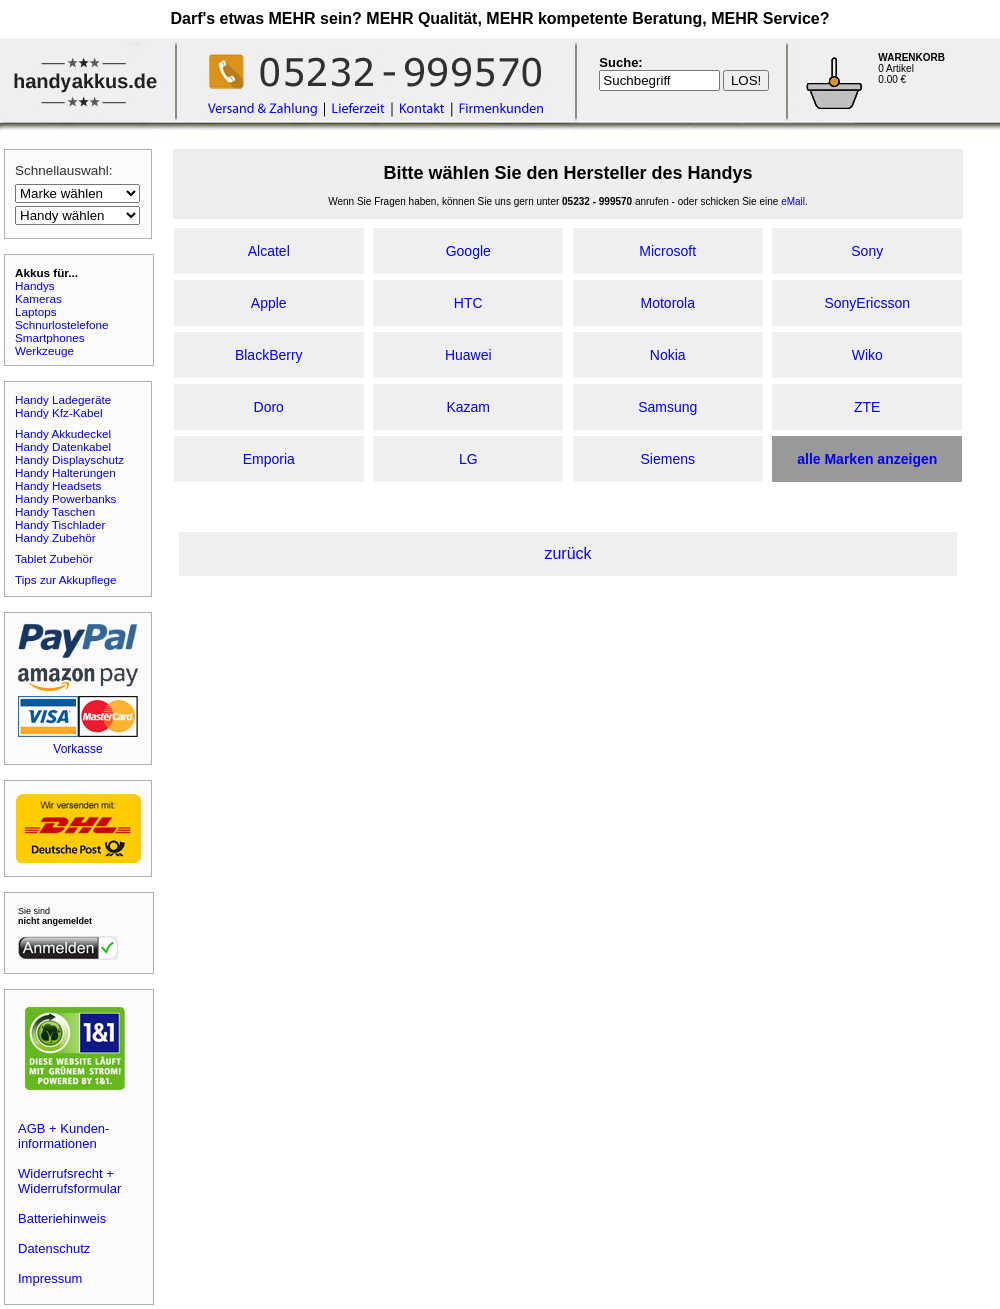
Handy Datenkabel (63, 446)
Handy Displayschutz (69, 459)
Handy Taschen (55, 511)
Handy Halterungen (65, 472)
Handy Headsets (58, 485)
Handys (35, 285)
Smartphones (50, 337)
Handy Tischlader (60, 524)
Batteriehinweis (62, 1218)
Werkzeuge (44, 350)
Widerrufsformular (69, 1188)
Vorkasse (77, 749)
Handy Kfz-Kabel (59, 412)
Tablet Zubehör (54, 558)
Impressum (50, 1278)
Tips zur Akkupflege (66, 579)
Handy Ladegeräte (63, 399)
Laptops (36, 311)
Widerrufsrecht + (66, 1173)
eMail (793, 201)
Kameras (38, 298)
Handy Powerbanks (65, 498)
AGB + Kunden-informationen (63, 1136)
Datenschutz (54, 1248)
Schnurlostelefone (62, 324)
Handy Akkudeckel (63, 433)
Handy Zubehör (55, 537)
